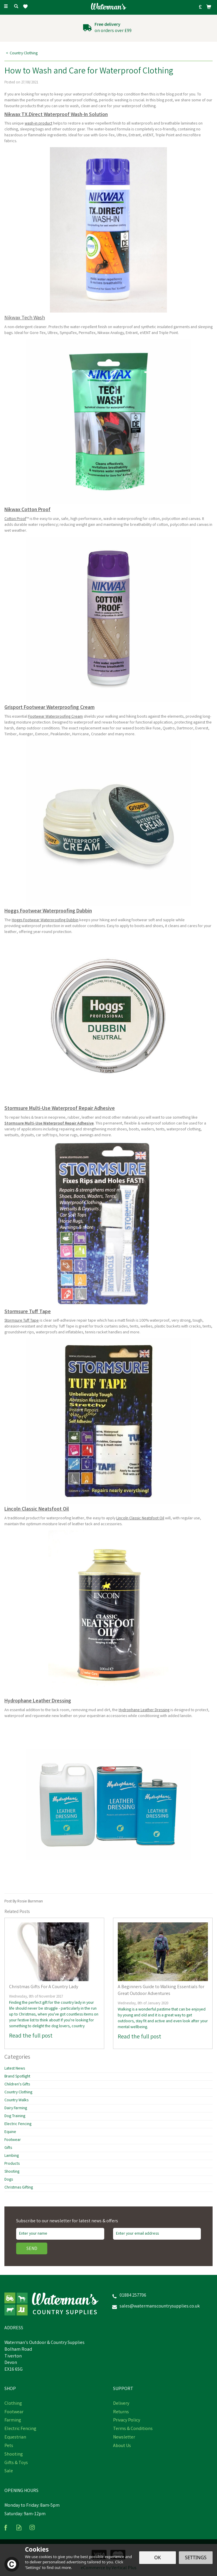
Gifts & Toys (16, 2463)
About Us (122, 2446)
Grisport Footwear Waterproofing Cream (49, 707)
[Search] (16, 6)
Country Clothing (18, 2092)
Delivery (121, 2404)
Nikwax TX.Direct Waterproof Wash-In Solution (56, 115)
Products (12, 2164)
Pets (8, 2446)
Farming (12, 2420)
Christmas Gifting (18, 2188)
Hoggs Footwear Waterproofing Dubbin (48, 911)
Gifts (8, 2148)
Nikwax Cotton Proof (27, 510)
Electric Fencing (17, 2124)
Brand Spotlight (17, 2077)
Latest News (14, 2069)
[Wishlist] (26, 6)
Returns (121, 2412)
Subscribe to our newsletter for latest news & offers (67, 2221)
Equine (10, 2132)
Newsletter (124, 2437)
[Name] (60, 2234)
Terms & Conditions (133, 2429)
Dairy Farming (15, 2108)
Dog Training (14, 2116)
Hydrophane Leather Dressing (37, 1701)
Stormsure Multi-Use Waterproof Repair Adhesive (59, 1108)
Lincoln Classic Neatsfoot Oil (36, 1509)
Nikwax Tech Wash (24, 318)
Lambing (11, 2156)
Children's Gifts (17, 2084)
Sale (8, 2471)
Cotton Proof (15, 519)
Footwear (12, 2140)
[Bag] (208, 7)
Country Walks (16, 2100)
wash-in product (38, 124)
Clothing (13, 2404)
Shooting (11, 2172)
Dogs (8, 2180)
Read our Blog (19, 2527)
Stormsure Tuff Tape (27, 1312)
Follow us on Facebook (5, 2527)
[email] (157, 2234)
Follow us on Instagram (32, 2527)
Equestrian (15, 2437)
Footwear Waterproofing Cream (55, 717)
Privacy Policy (126, 2420)
